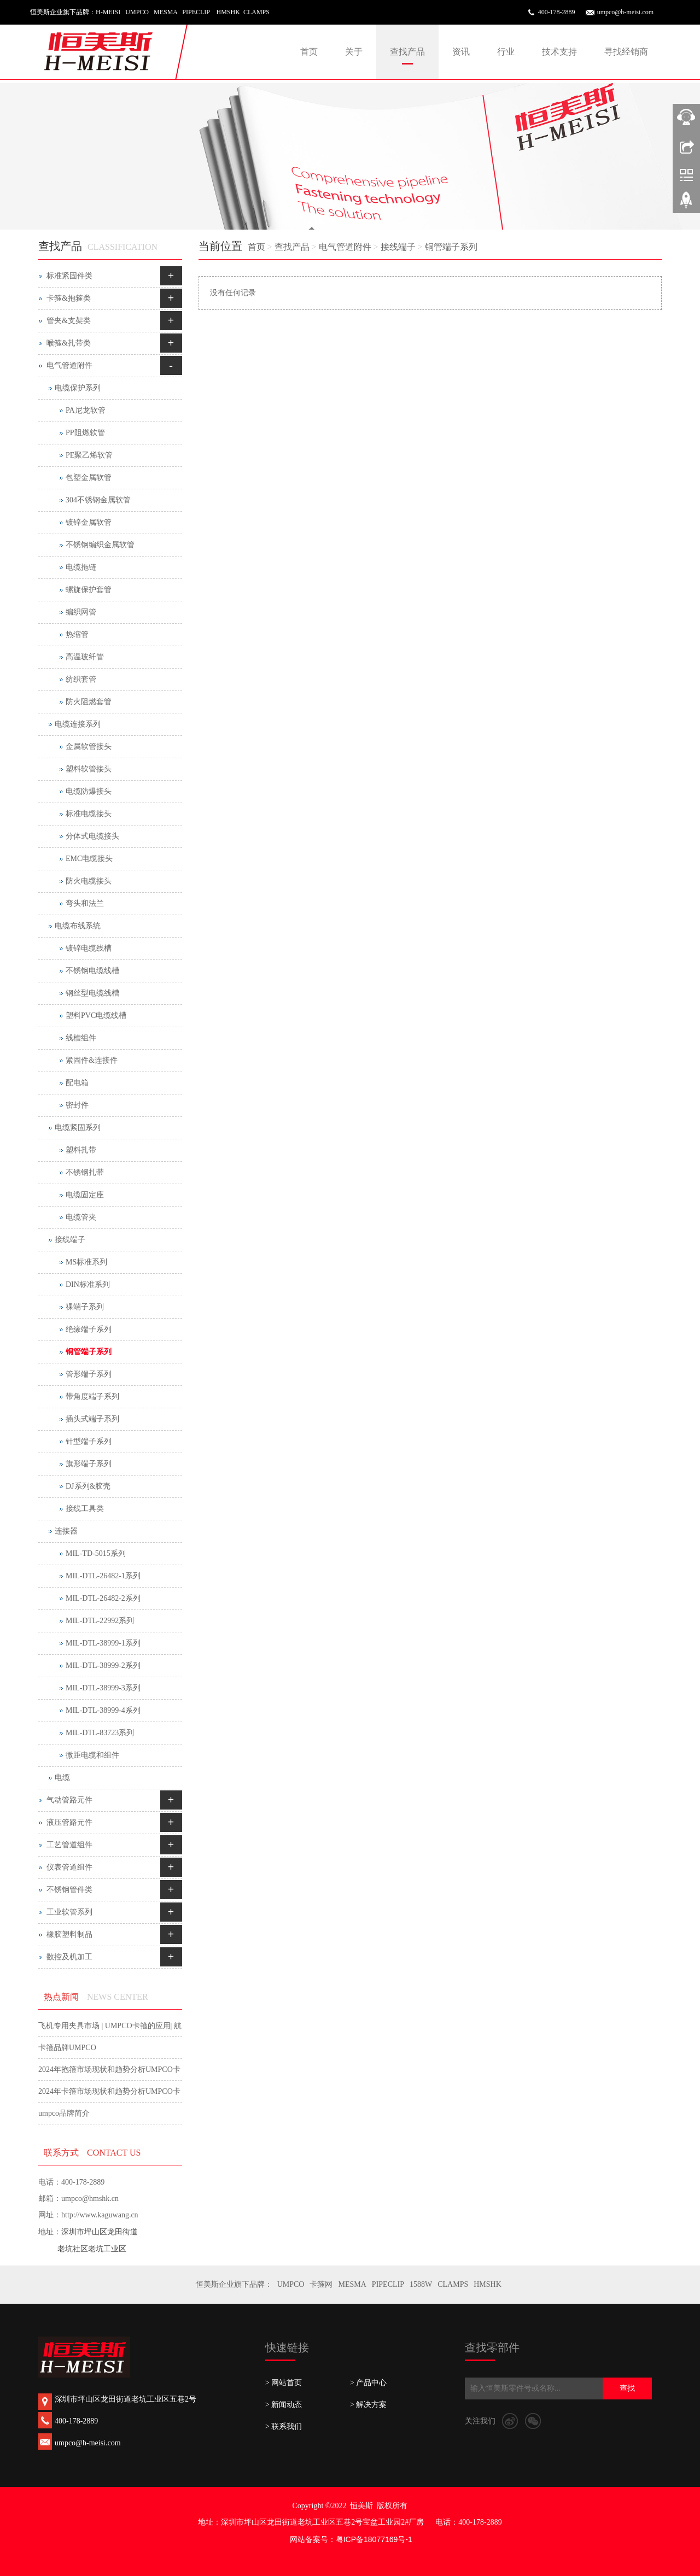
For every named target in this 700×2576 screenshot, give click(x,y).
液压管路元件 (69, 1822)
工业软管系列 (69, 1912)
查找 (627, 2388)
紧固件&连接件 (92, 1060)
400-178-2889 (556, 12)
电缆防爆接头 (89, 791)
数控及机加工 (69, 1957)
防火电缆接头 (89, 881)
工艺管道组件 (69, 1845)
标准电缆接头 (89, 814)
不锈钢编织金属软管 (100, 545)
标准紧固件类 (69, 276)
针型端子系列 (89, 1441)
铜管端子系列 (451, 246)
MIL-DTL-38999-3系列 (103, 1688)
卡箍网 (321, 2284)
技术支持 (559, 51)
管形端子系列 (89, 1374)
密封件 (77, 1105)
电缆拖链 (81, 567)
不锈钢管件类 (69, 1890)
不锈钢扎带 (85, 1172)
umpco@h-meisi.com (625, 12)
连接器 (66, 1531)
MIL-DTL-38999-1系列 (103, 1643)
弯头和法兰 (85, 903)
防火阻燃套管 (89, 702)
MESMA (352, 2284)
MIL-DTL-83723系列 (100, 1733)
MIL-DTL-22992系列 (100, 1621)
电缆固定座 (85, 1195)
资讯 (461, 51)
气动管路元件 (69, 1800)
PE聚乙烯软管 (89, 455)
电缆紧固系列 (78, 1127)
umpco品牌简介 (64, 2113)
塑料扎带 (81, 1150)
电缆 (62, 1777)
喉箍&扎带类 (68, 343)
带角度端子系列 (92, 1396)
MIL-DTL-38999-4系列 (103, 1710)
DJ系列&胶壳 (88, 1486)
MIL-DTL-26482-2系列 (103, 1598)
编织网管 (81, 612)
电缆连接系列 (78, 724)
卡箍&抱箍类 (68, 298)
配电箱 (77, 1083)
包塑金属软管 (89, 477)
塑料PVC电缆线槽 (96, 1015)
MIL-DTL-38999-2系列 (103, 1665)
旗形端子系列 (89, 1464)
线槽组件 (81, 1038)
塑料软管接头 (89, 769)
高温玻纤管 (85, 657)
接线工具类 (85, 1508)
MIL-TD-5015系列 (96, 1553)
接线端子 (398, 246)
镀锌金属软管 (89, 522)
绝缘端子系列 (89, 1329)
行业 (506, 51)
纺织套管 (81, 679)
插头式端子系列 (92, 1419)
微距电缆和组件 (92, 1755)
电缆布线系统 (78, 926)
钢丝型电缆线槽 (92, 993)
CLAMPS (453, 2284)
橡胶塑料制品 (69, 1934)
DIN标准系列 (88, 1284)
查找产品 (407, 51)
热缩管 (77, 634)
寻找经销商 (626, 51)
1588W (421, 2284)
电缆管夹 (81, 1217)
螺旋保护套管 (89, 590)
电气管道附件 (345, 246)
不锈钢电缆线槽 (92, 971)
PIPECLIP (388, 2284)
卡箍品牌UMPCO (67, 2048)
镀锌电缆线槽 (89, 948)
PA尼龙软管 (86, 410)
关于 (354, 51)
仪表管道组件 (69, 1867)
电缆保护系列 (78, 388)
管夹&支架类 (68, 321)
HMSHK (487, 2284)
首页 (309, 51)
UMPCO (291, 2284)
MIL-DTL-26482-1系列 (103, 1576)
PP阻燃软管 (85, 433)
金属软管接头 (89, 746)
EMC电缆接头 (89, 858)
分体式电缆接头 (92, 836)
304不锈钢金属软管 (98, 500)
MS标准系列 (86, 1262)
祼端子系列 (85, 1307)
